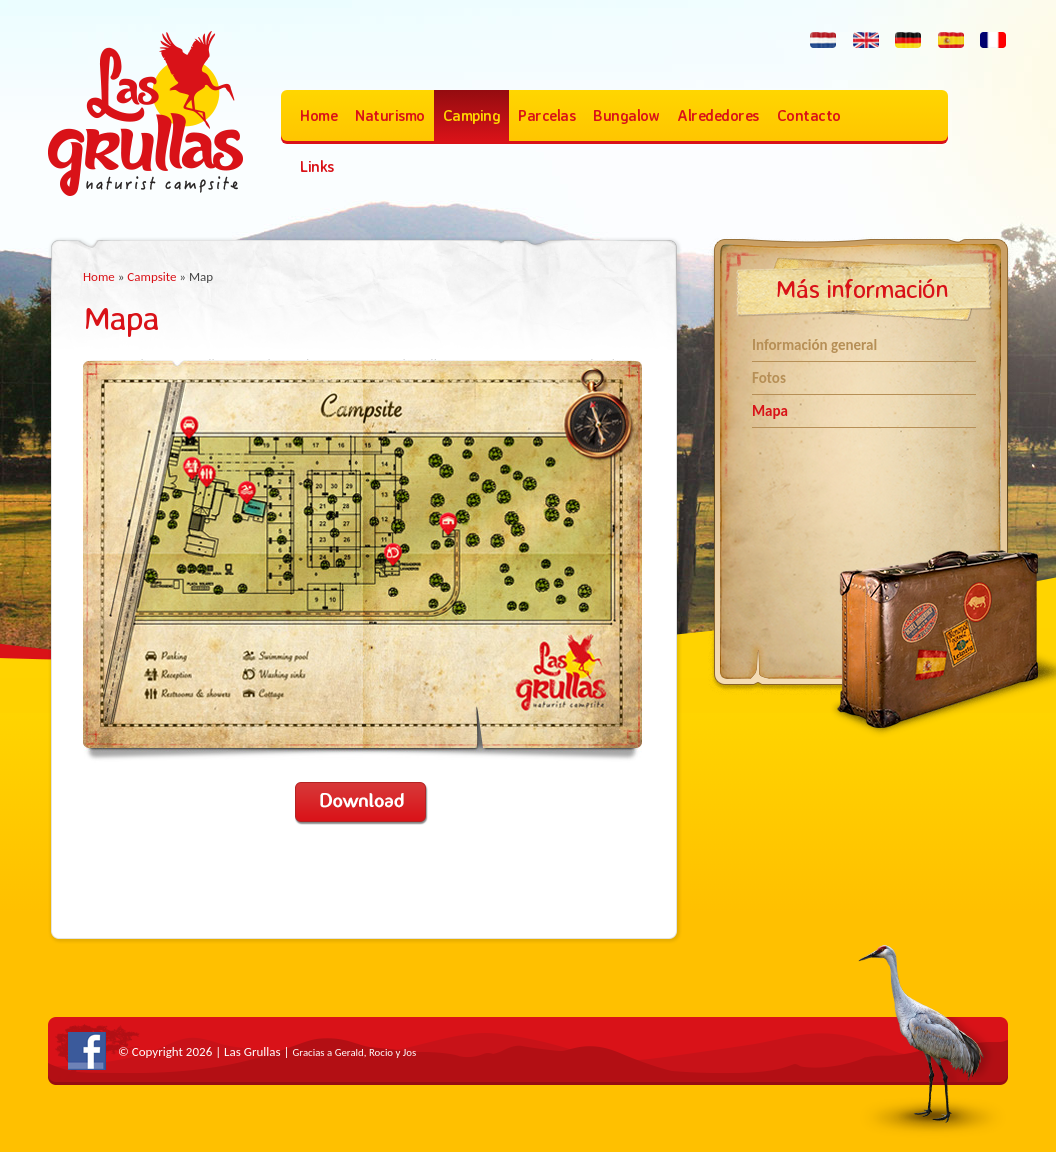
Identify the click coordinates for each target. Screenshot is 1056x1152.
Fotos (769, 378)
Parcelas (546, 115)
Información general (814, 345)
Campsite (151, 276)
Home (318, 115)
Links (317, 166)
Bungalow (626, 115)
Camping (472, 115)
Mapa (770, 411)
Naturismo (390, 115)
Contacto (809, 115)
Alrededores (718, 115)
